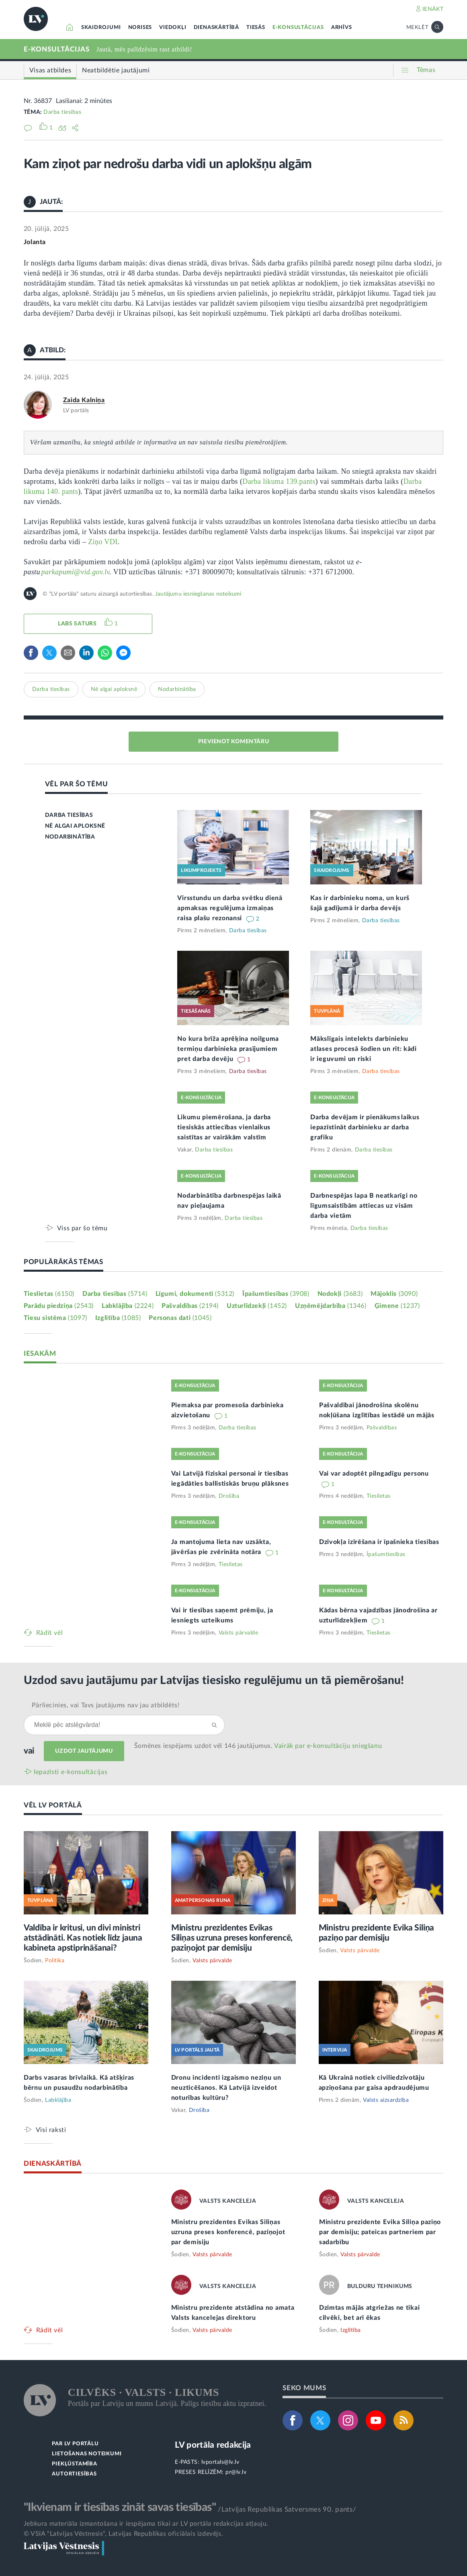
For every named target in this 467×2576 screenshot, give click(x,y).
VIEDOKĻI (172, 27)
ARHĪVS (341, 27)
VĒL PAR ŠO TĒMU (76, 784)
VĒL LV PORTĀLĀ (53, 1805)
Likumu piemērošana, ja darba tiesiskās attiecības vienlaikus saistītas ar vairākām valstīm (224, 1127)
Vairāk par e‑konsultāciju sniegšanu (328, 1746)
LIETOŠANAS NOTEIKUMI (86, 2454)
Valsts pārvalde (238, 1633)
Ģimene (397, 1306)
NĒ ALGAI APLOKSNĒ (75, 826)
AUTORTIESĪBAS (74, 2474)
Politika (54, 1960)
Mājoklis (394, 1294)
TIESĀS (255, 27)
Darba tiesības (62, 112)
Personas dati (180, 1318)
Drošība (229, 1496)
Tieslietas (49, 1294)
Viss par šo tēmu (82, 1228)
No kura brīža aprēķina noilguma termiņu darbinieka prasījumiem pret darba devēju (228, 1049)
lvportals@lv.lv (220, 2462)
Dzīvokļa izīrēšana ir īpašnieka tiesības (379, 1542)
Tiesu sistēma (55, 1318)
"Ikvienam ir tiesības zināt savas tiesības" (120, 2507)
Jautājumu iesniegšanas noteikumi (198, 594)
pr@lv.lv (235, 2472)
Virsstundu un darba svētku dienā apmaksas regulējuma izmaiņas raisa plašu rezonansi (229, 908)
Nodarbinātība (177, 689)
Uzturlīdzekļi (257, 1306)
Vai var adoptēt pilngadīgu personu (374, 1473)
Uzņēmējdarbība (331, 1306)
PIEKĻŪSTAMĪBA (74, 2464)
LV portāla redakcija (213, 2445)
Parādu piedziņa (59, 1306)
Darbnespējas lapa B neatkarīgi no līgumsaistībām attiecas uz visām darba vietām (363, 1205)
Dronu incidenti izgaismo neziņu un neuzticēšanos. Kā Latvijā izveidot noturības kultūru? (226, 2087)
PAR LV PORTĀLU (75, 2443)
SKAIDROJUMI (101, 27)
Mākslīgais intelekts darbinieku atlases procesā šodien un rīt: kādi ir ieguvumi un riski (363, 1049)
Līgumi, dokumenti (195, 1294)
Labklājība (128, 1306)
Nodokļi (340, 1294)
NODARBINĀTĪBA (70, 837)
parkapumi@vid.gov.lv (75, 572)
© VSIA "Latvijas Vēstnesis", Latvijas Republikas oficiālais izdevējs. (123, 2534)
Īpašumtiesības (275, 1294)
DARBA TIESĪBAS (69, 815)
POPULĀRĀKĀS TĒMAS (63, 1261)
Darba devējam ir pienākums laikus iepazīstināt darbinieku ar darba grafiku (364, 1127)
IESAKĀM (40, 1353)
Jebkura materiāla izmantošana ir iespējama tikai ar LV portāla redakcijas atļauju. (146, 2523)
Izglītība (118, 1318)
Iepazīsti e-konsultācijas (71, 1772)
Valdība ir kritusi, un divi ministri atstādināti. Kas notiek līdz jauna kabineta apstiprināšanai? (83, 1938)
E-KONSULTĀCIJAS (298, 27)
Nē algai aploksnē (114, 689)
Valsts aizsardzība (386, 2100)
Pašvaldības (190, 1306)
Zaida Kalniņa (84, 400)
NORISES (140, 27)
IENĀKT (433, 9)
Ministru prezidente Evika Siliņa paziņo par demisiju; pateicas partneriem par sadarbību (380, 2232)
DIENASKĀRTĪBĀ (216, 27)
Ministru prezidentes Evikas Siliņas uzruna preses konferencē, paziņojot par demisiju (232, 1938)
